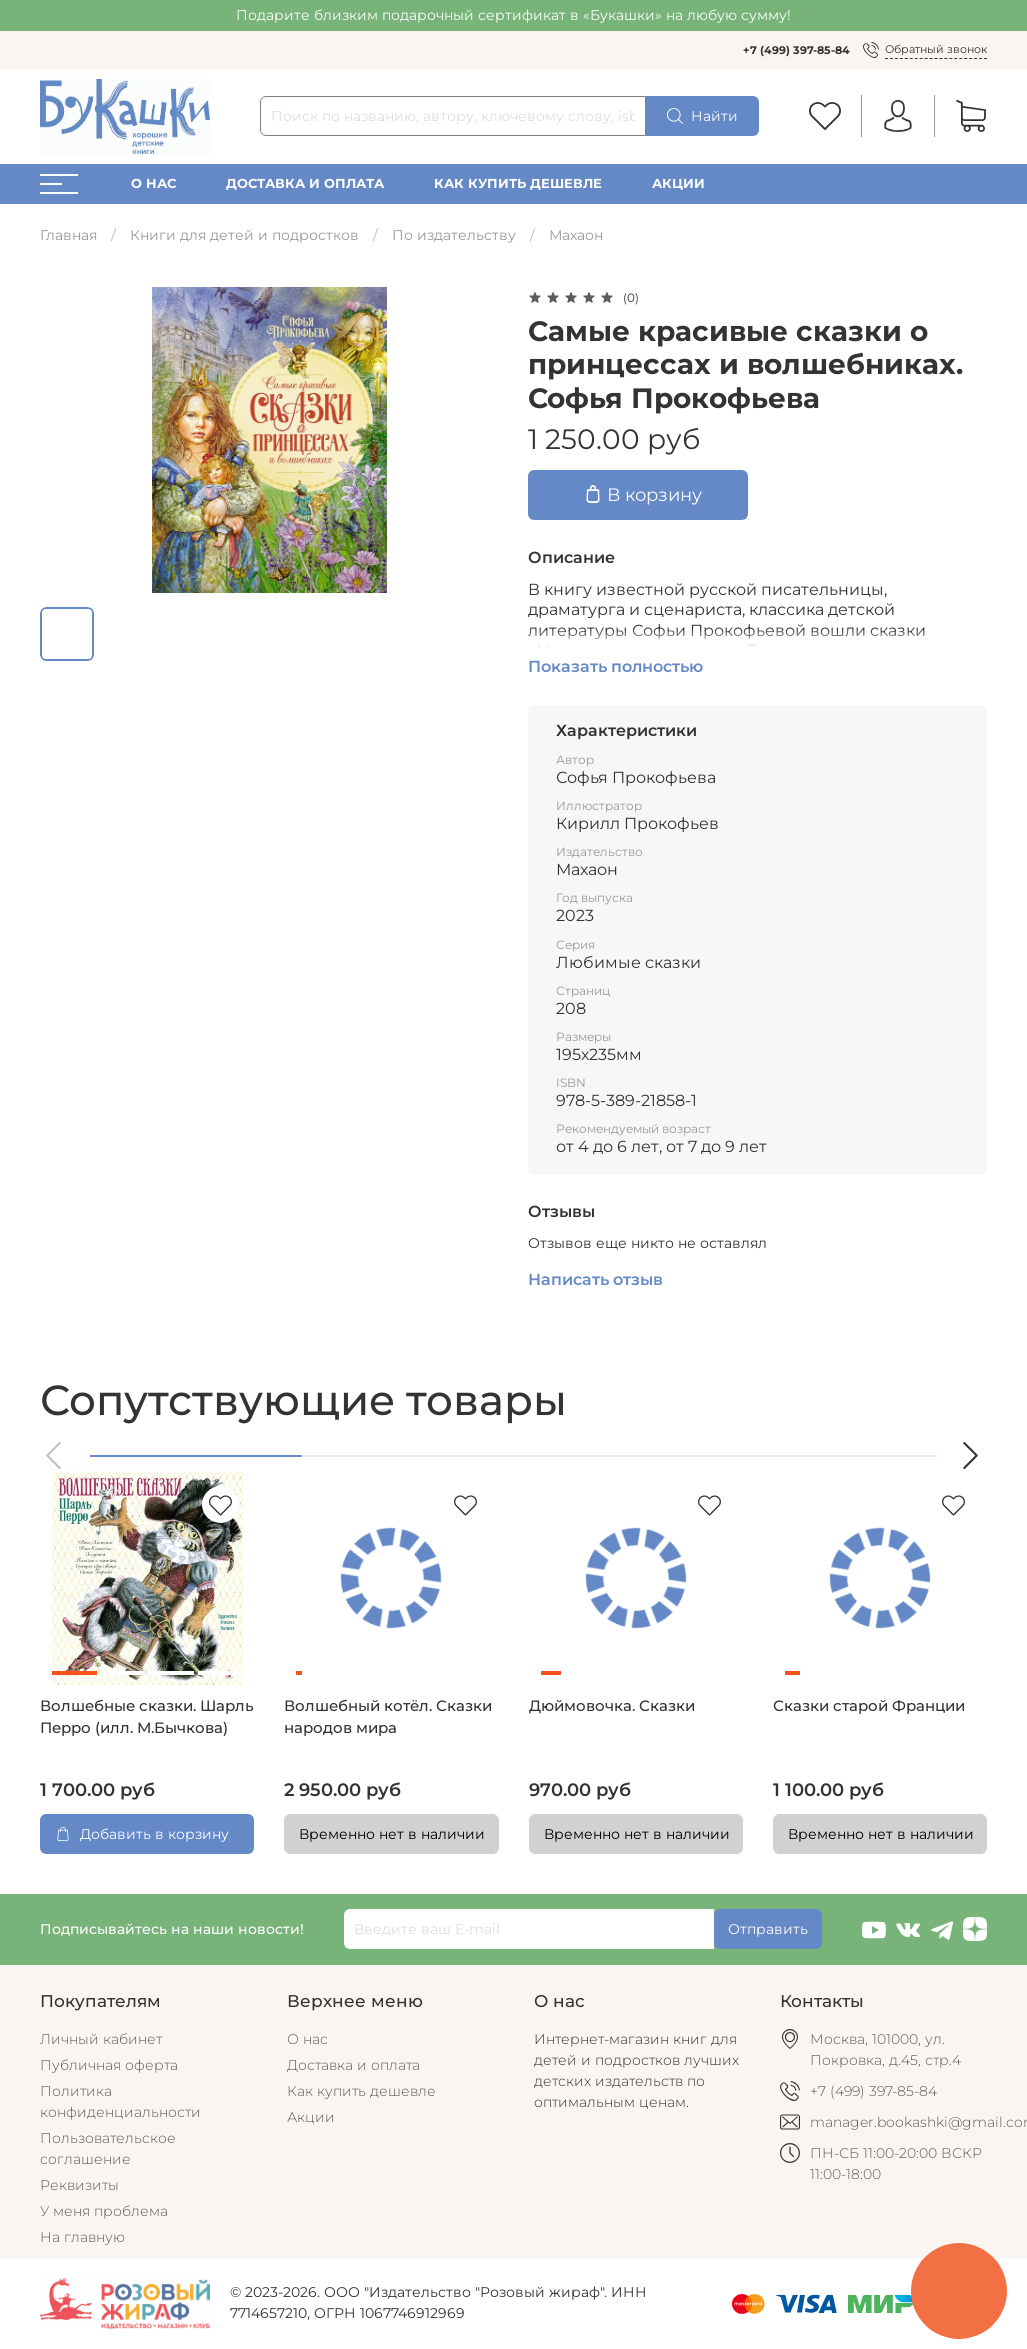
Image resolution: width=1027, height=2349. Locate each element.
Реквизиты (79, 2185)
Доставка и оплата (305, 183)
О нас (153, 183)
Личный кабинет (101, 2039)
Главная (68, 235)
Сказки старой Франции (869, 1706)
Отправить (768, 1929)
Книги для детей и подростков (244, 235)
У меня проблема (104, 2211)
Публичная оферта (109, 2065)
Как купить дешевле (518, 183)
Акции (678, 183)
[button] (55, 1455)
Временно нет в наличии (392, 1834)
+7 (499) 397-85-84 (796, 50)
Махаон (576, 235)
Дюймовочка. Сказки (612, 1706)
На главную (82, 2237)
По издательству (454, 235)
